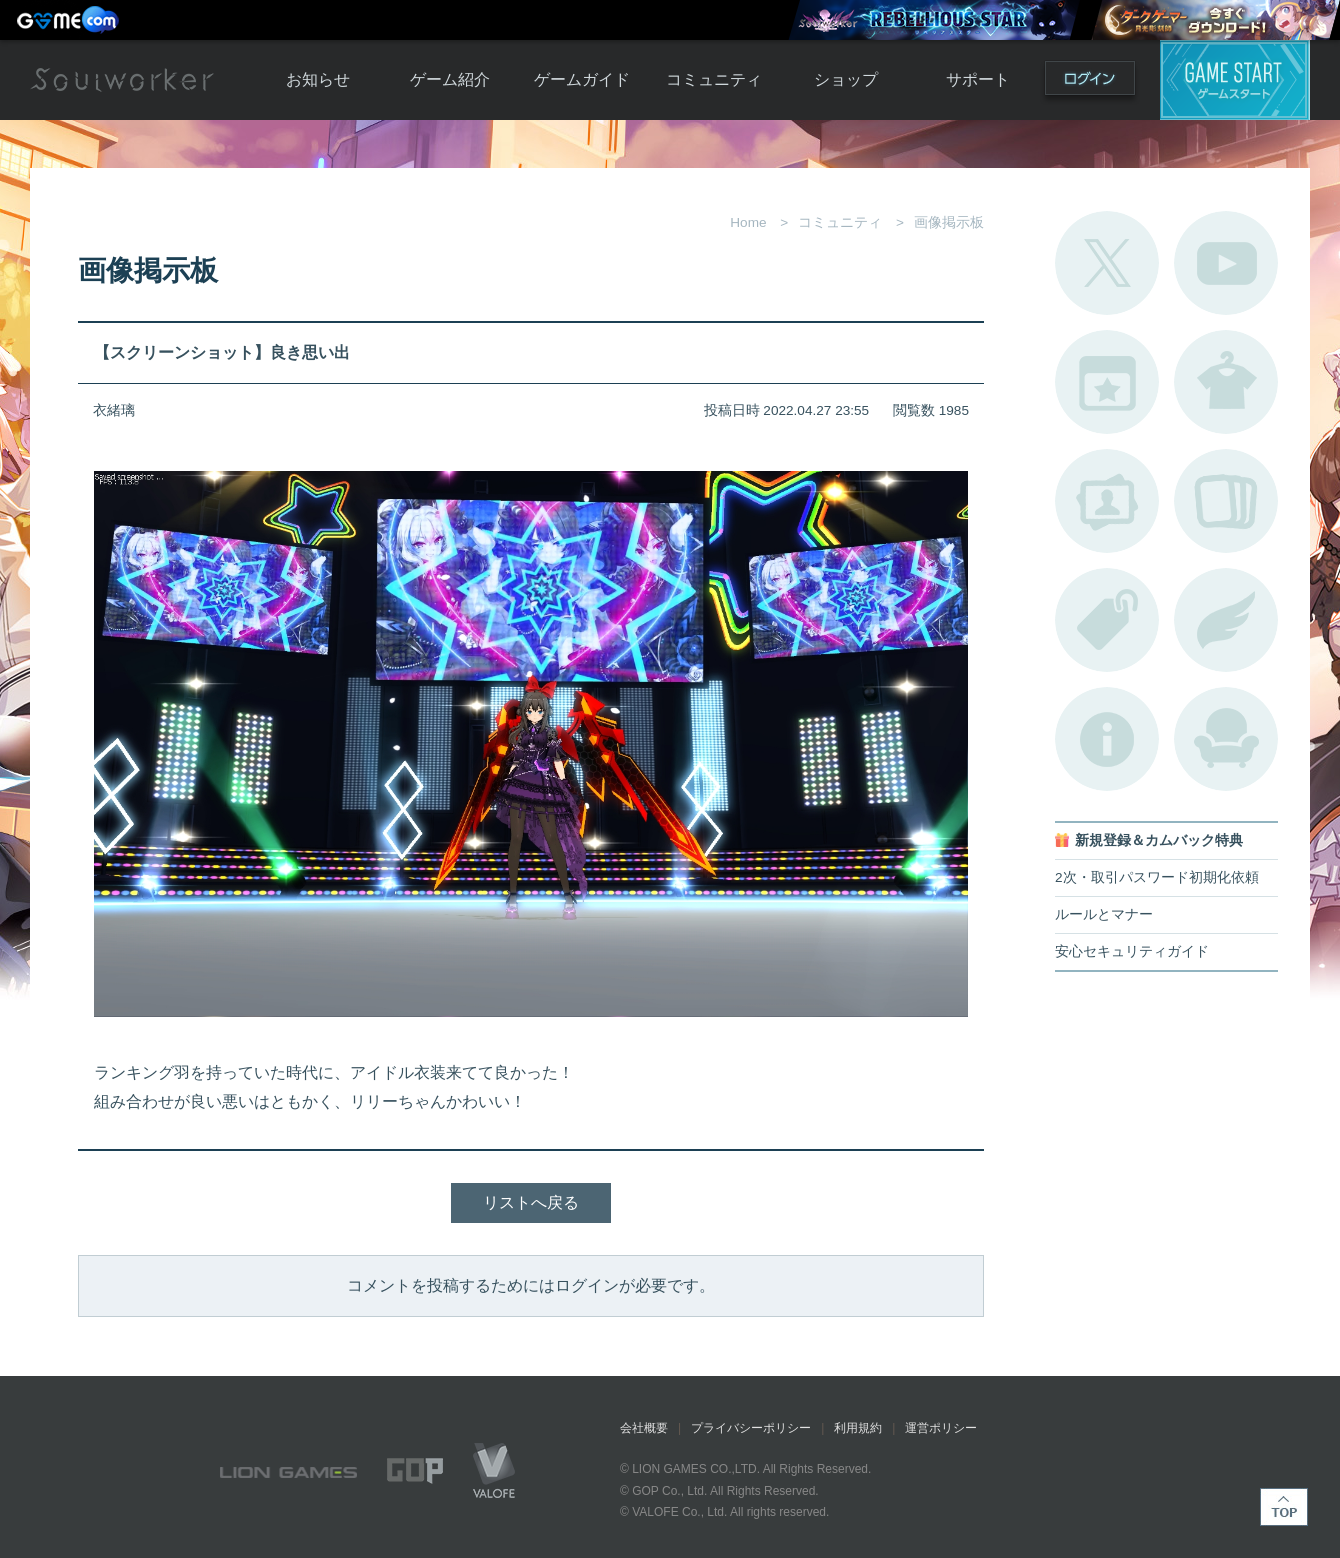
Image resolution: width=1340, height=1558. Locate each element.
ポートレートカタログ (1107, 501)
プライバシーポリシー (751, 1428)
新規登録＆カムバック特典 (1159, 840)
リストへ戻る (531, 1202)
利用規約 (858, 1428)
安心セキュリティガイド (1132, 951)
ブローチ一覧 (1226, 620)
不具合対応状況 (1107, 739)
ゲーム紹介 (450, 79)
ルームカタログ (1226, 739)
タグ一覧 (1107, 620)
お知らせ (318, 79)
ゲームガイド (582, 79)
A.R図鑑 (1226, 501)
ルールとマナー (1104, 914)
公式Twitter (1107, 263)
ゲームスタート (1235, 80)
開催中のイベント (1107, 382)
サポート (978, 79)
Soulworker (122, 80)
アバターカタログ (1226, 382)
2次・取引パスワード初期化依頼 (1157, 877)
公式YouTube (1226, 263)
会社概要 (644, 1428)
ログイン (1090, 82)
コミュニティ (714, 79)
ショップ (846, 79)
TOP (1284, 1507)
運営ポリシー (941, 1428)
